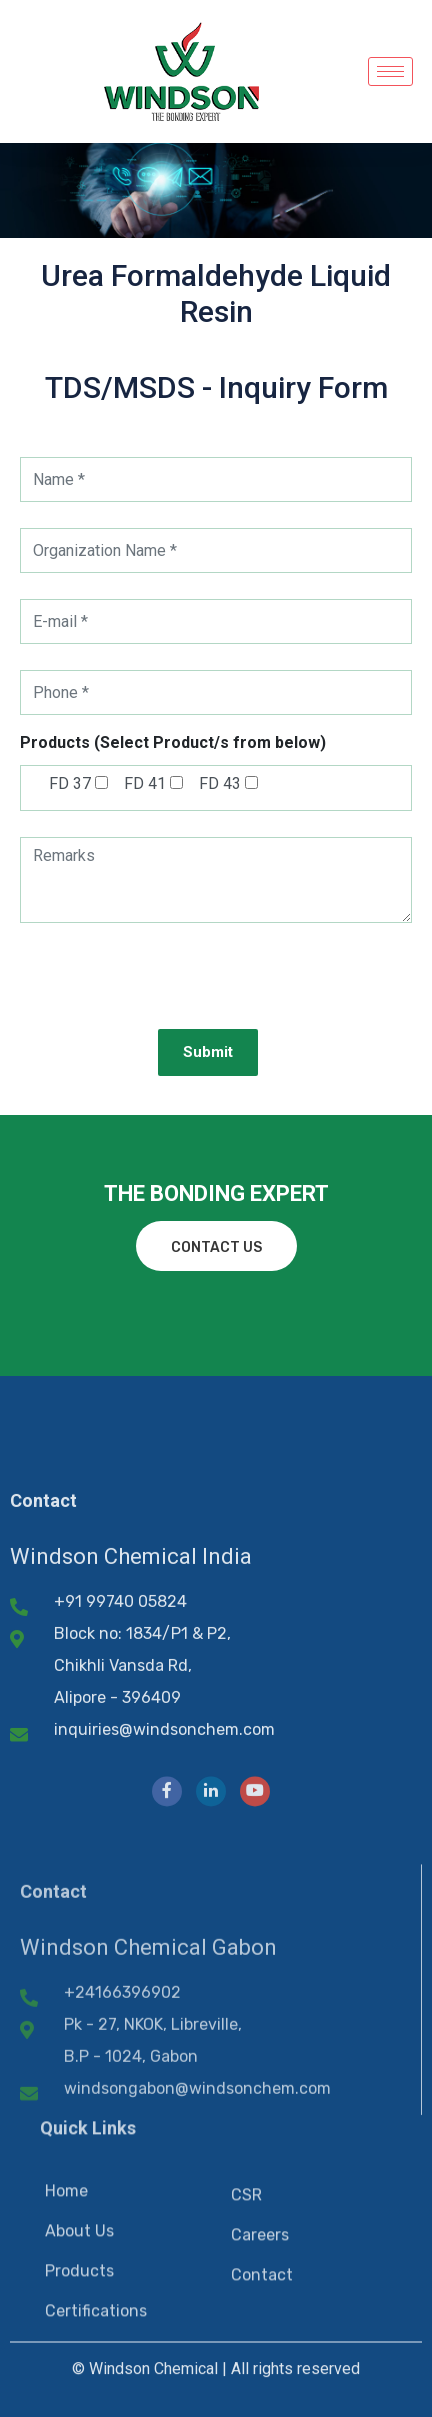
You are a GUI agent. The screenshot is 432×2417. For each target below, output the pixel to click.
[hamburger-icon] (390, 71)
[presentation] (172, 992)
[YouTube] (255, 1951)
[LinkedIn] (211, 1951)
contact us (216, 1247)
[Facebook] (167, 1951)
